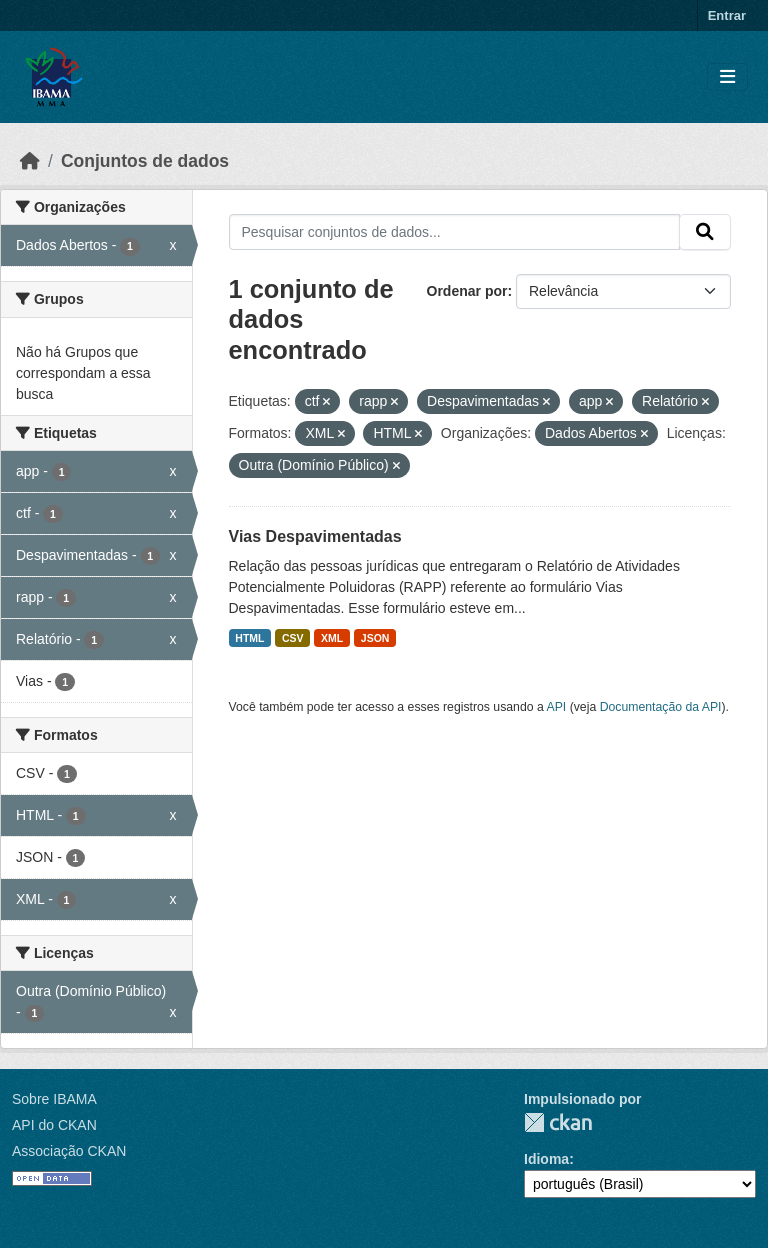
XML (332, 638)
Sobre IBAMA (54, 1099)
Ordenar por (467, 291)
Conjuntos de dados (145, 161)
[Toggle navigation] (727, 77)
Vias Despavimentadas (315, 536)
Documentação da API (661, 707)
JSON (375, 638)
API (557, 707)
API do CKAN (54, 1125)
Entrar (727, 15)
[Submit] (705, 232)
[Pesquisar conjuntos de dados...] (455, 232)
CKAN (558, 1122)
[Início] (30, 161)
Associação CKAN (69, 1151)
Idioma (546, 1159)
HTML (249, 638)
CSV (293, 638)
